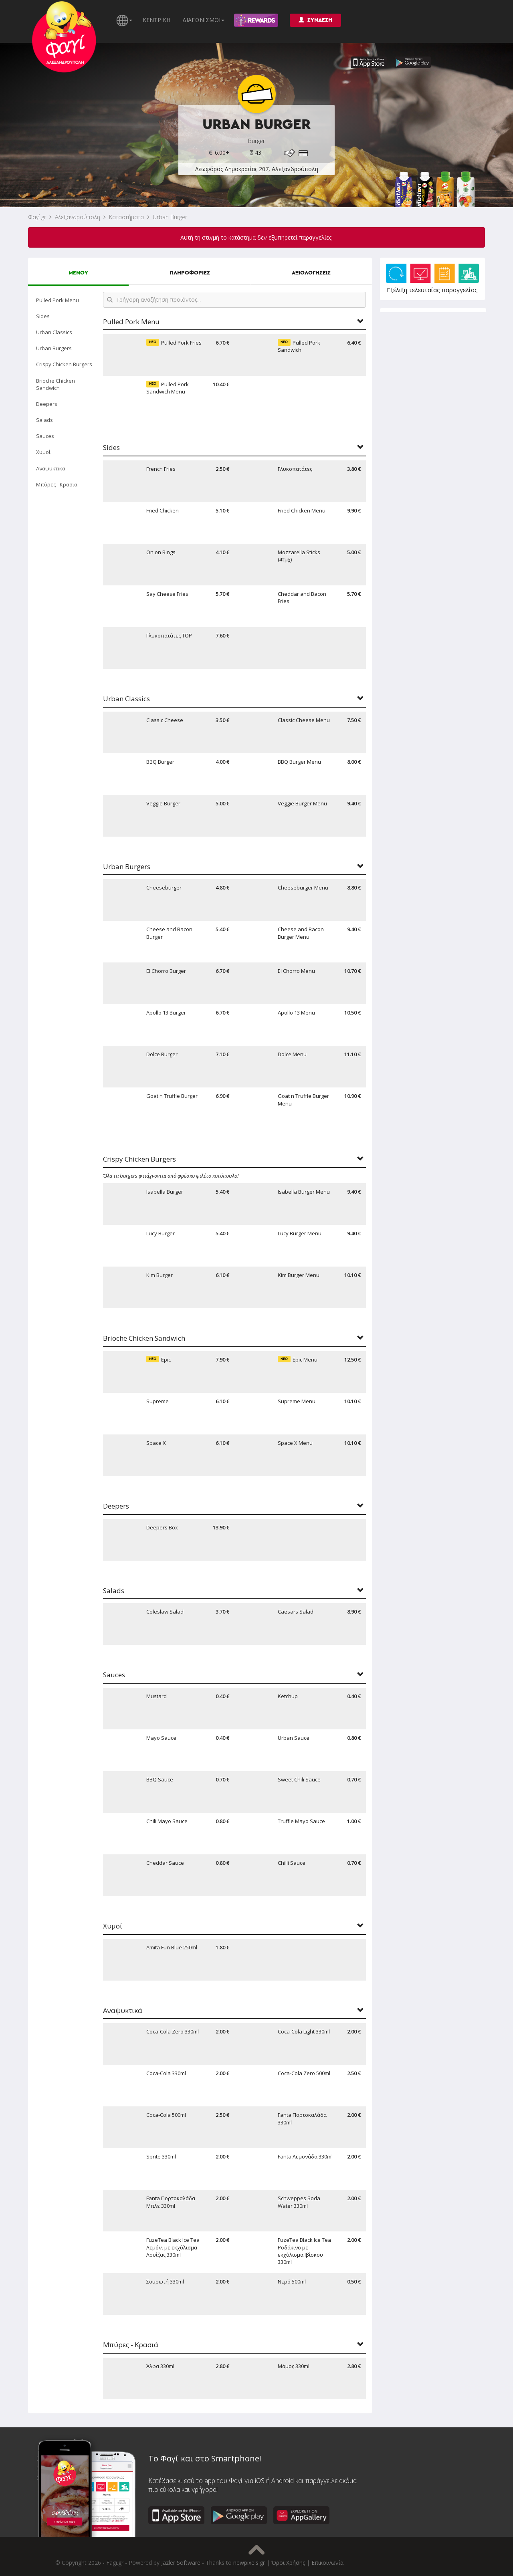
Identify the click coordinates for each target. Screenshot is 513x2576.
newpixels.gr (249, 2562)
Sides (43, 316)
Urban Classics (54, 332)
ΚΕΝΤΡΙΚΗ (156, 20)
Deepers (46, 403)
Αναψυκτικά (50, 468)
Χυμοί (43, 452)
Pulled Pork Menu (57, 300)
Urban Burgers (54, 348)
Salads (44, 420)
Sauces (45, 436)
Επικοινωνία (327, 2562)
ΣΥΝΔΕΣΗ (315, 20)
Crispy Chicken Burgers (64, 364)
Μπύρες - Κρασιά (56, 484)
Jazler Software (180, 2562)
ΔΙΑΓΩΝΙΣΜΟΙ (203, 20)
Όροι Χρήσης (288, 2562)
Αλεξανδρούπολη (77, 217)
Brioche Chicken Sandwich (55, 384)
